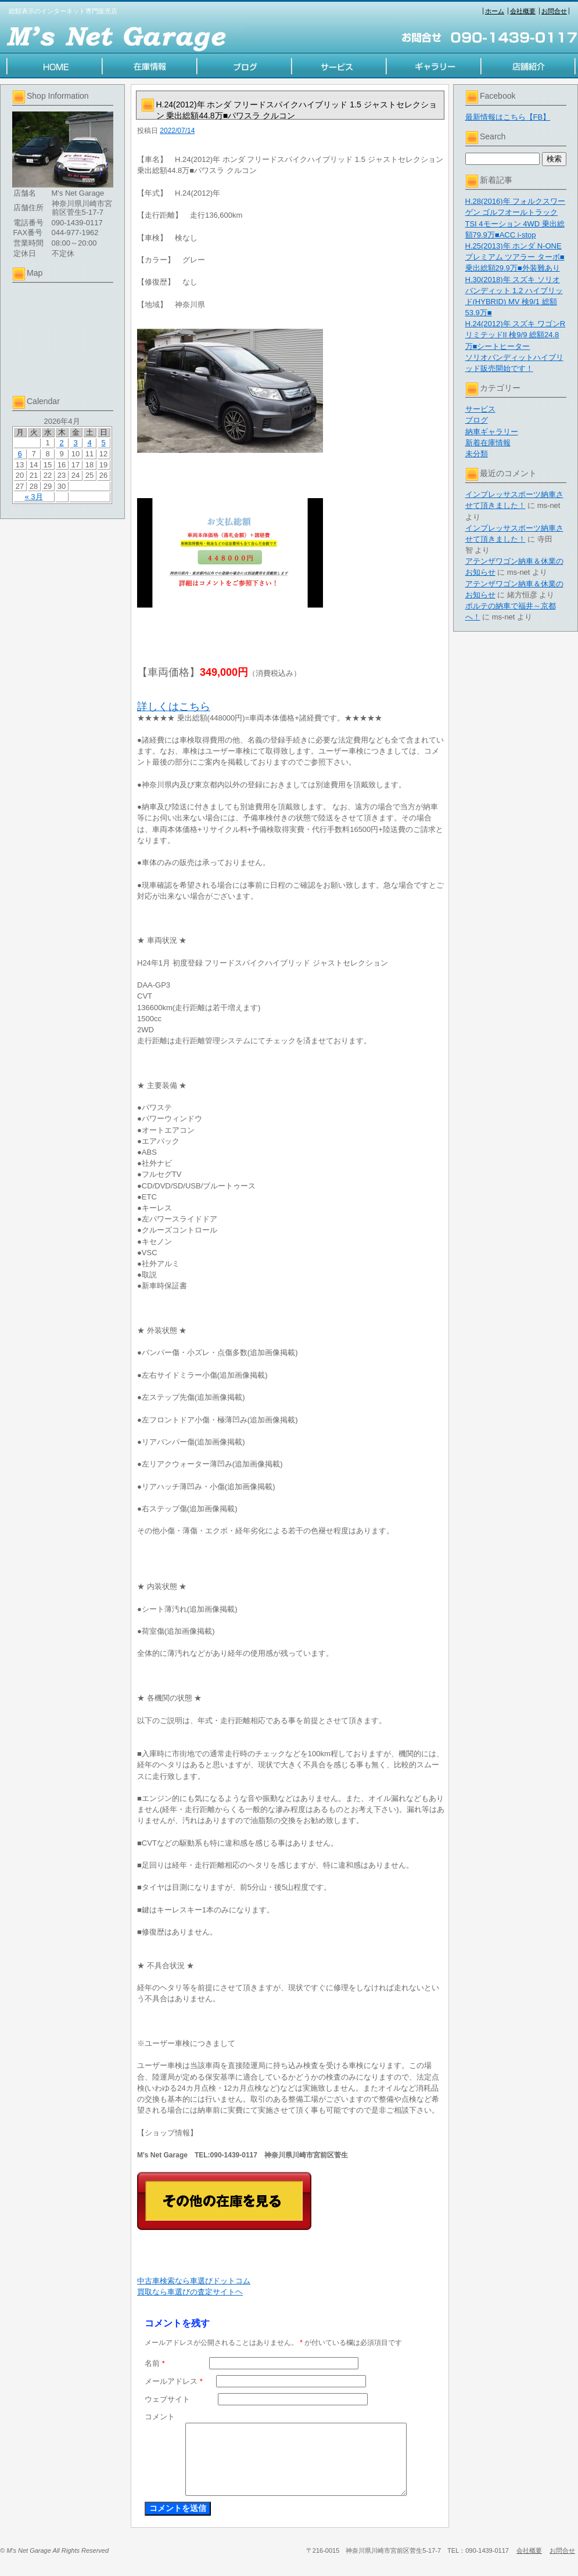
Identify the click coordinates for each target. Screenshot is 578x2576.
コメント (160, 2416)
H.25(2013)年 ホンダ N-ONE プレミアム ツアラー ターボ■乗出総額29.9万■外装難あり (515, 257)
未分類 (476, 453)
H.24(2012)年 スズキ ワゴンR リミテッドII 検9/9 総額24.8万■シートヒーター (515, 334)
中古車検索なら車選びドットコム (193, 2280)
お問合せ (554, 11)
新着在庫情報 (488, 442)
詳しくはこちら (173, 706)
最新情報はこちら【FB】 (508, 117)
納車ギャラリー (491, 431)
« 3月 (33, 496)
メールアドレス (174, 2381)
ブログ (476, 420)
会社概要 (523, 11)
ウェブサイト (167, 2399)
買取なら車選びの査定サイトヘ (190, 2291)
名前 (155, 2363)
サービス (480, 409)
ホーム (494, 11)
